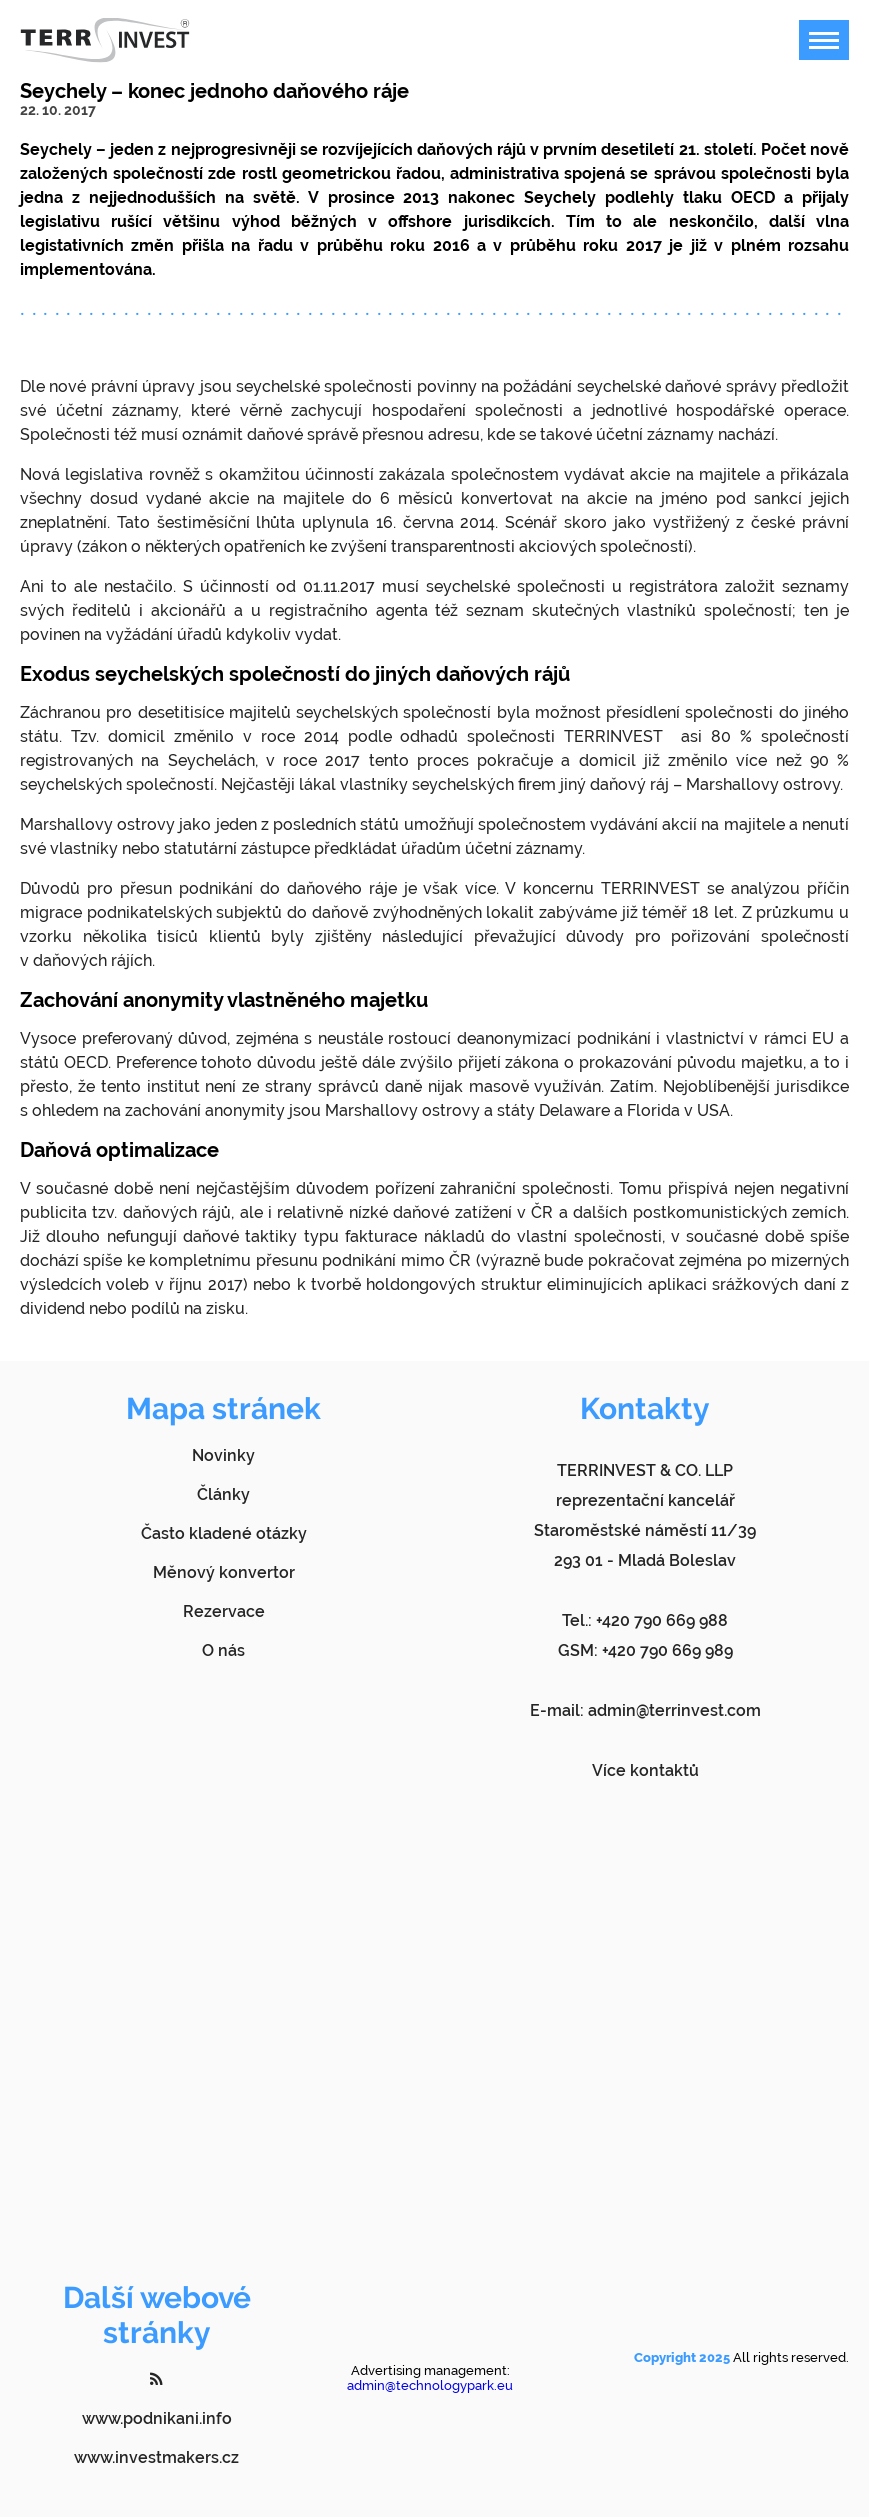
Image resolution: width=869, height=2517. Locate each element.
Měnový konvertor (224, 1572)
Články (223, 1494)
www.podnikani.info (157, 2418)
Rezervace (224, 1611)
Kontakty (645, 1408)
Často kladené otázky (224, 1533)
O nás (223, 1650)
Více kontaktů (645, 1770)
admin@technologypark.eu (430, 2385)
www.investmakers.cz (156, 2457)
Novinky (223, 1455)
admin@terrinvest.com (674, 1710)
